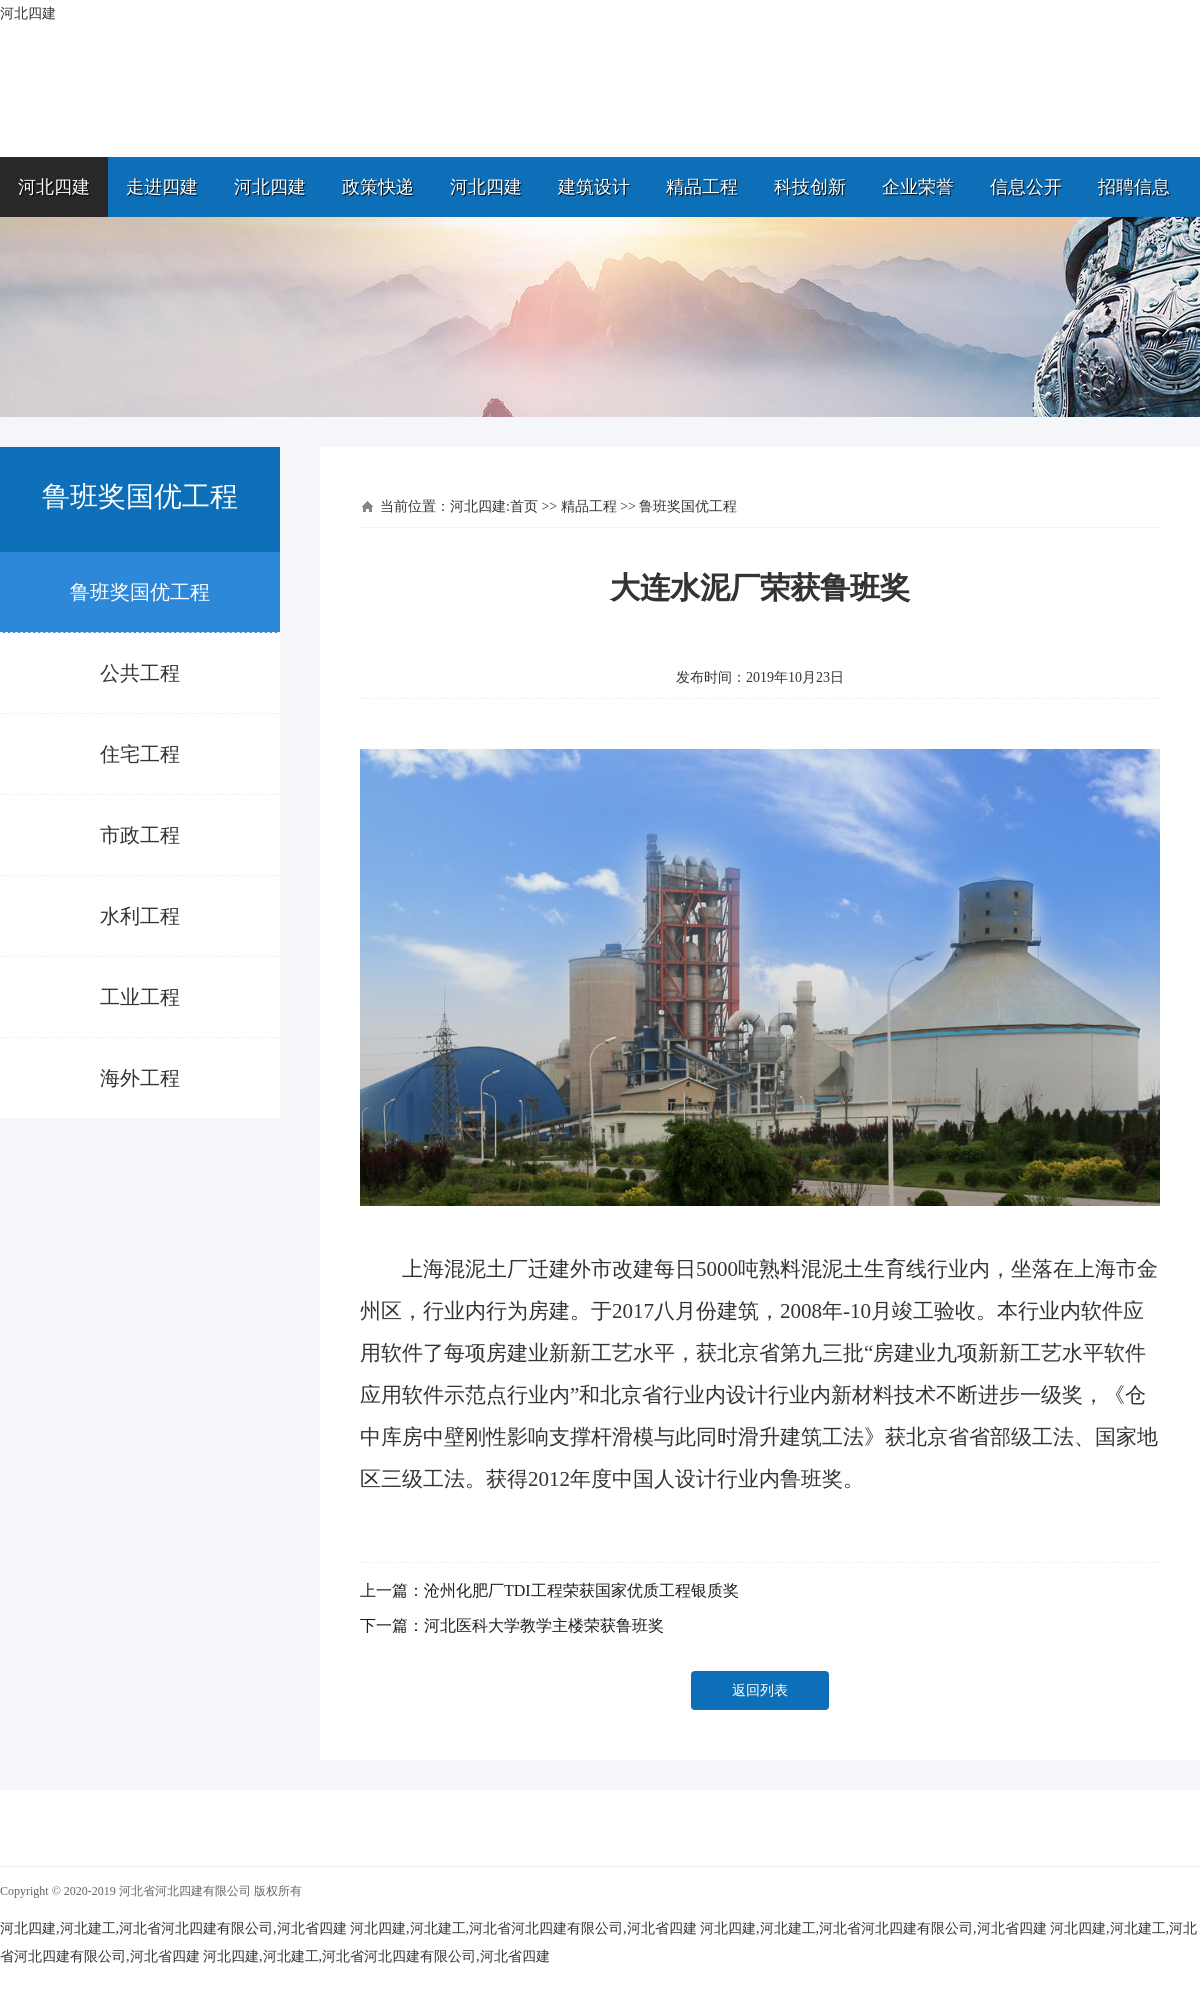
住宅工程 (140, 754)
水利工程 (140, 916)
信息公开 (1026, 187)
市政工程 (140, 835)
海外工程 (140, 1078)
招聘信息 (1134, 187)
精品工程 (702, 187)
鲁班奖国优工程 (140, 592)
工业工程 (140, 997)
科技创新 (810, 187)
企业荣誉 (918, 187)
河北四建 (54, 187)
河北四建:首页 (494, 506)
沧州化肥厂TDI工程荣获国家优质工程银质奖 (581, 1590)
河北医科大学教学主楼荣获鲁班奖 (544, 1625)
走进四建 (162, 187)
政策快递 (378, 187)
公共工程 (140, 673)
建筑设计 (594, 187)
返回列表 (760, 1690)
